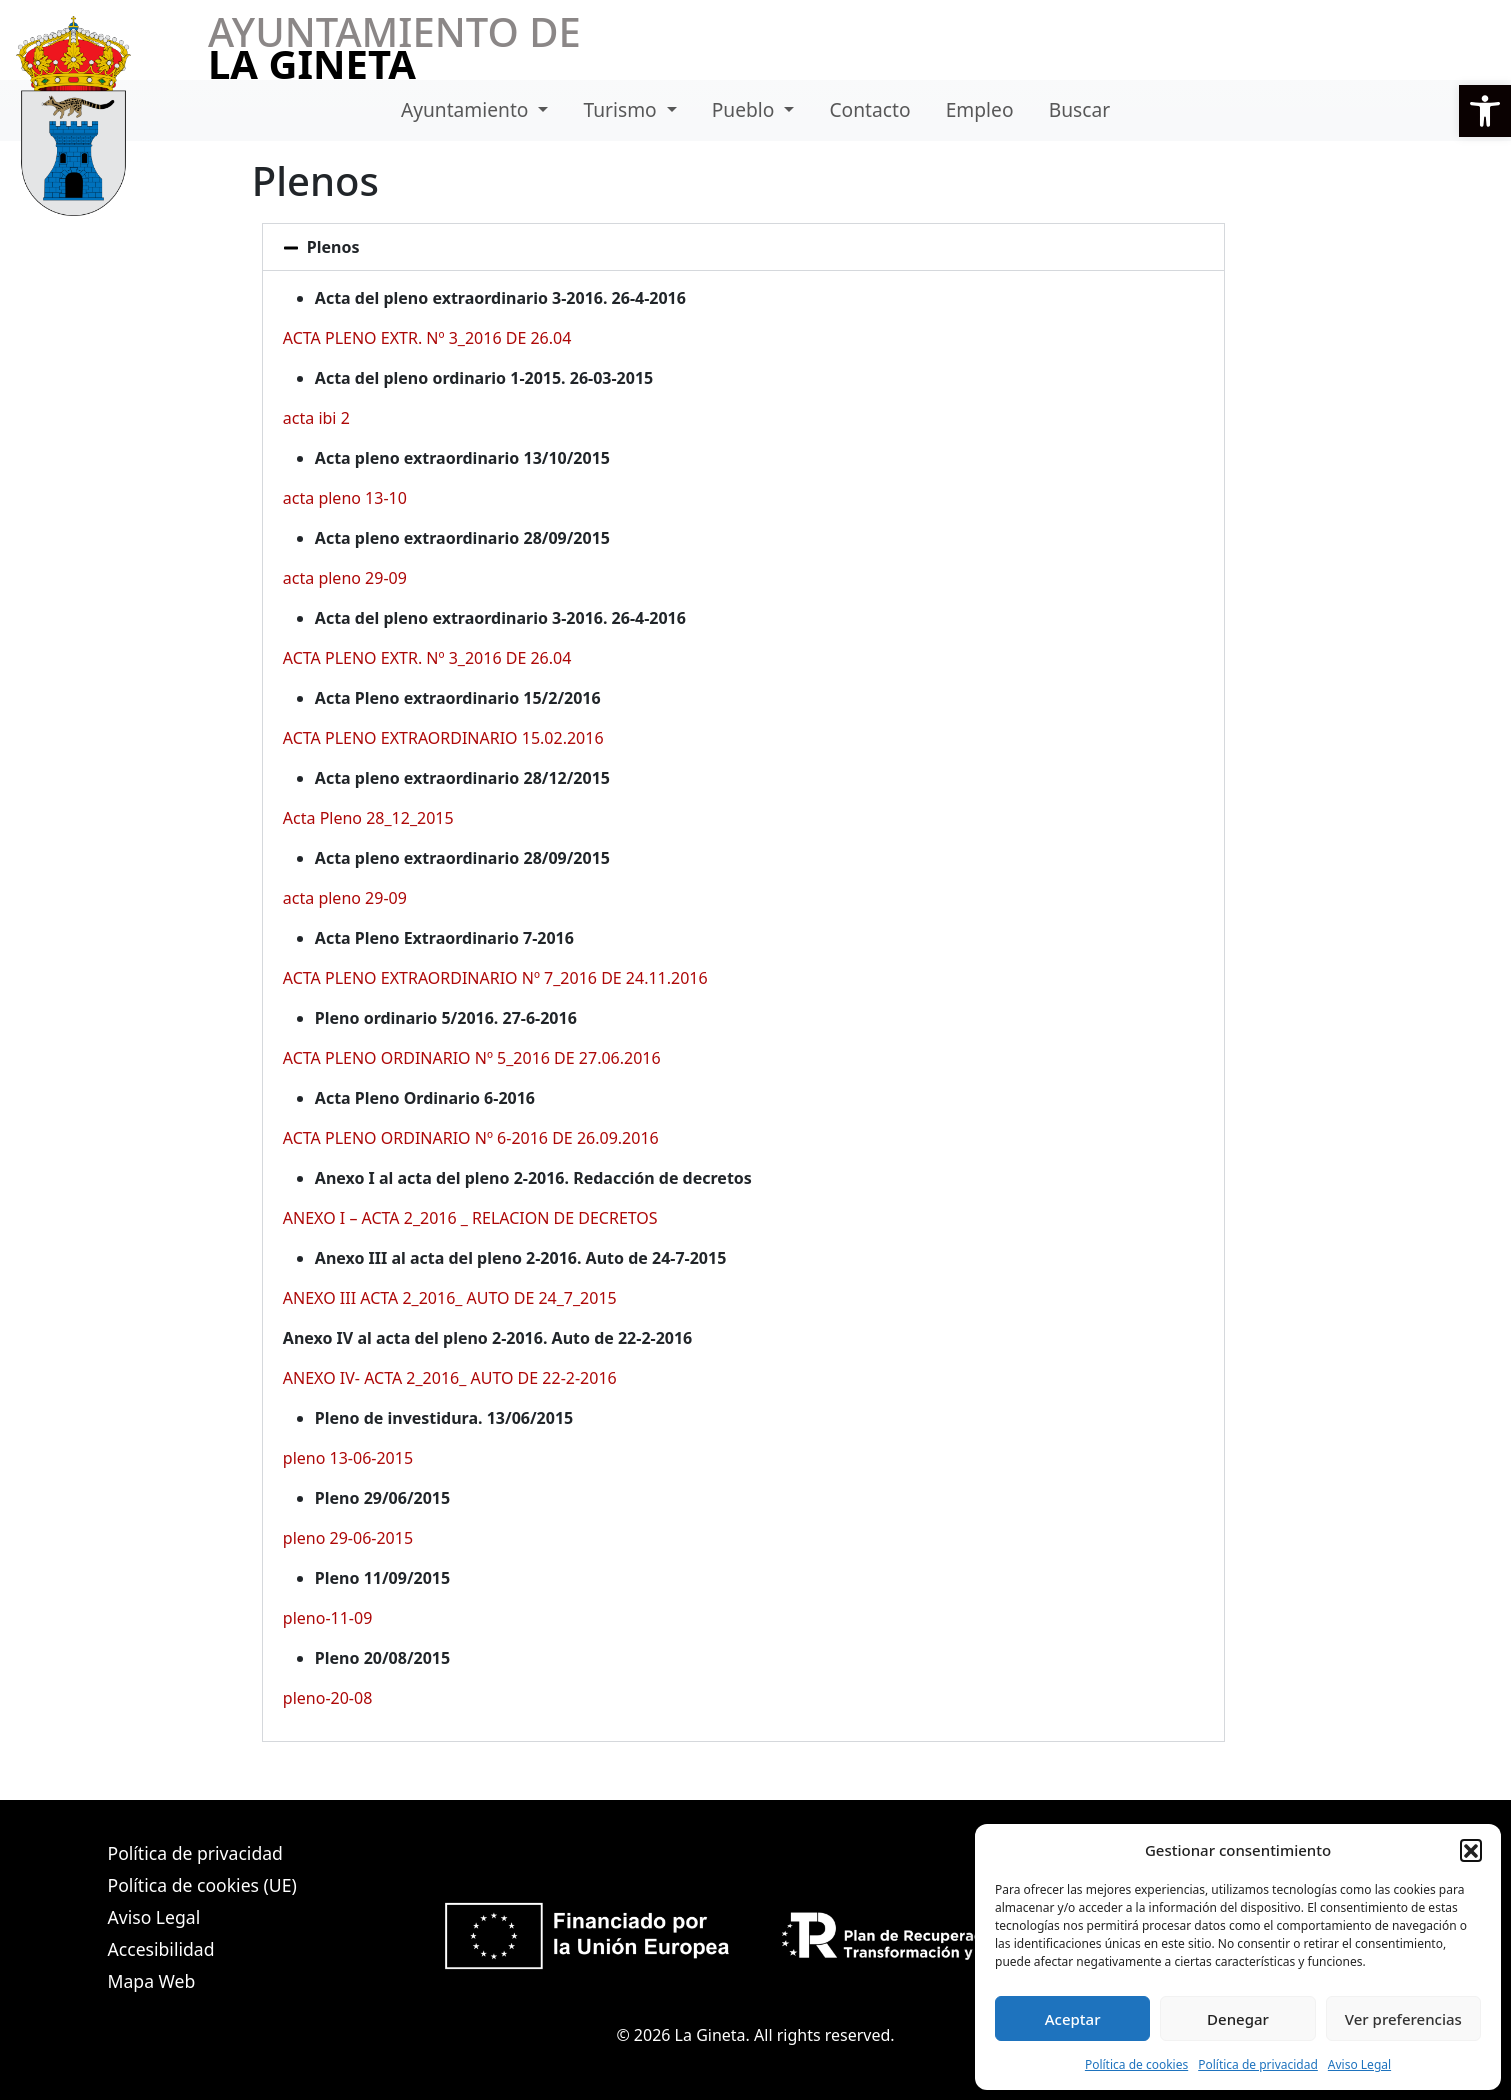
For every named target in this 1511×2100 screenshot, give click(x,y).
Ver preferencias (1403, 2019)
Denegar (1238, 2019)
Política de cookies (1136, 2064)
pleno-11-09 (327, 1618)
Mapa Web (152, 1981)
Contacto (869, 109)
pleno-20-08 (327, 1698)
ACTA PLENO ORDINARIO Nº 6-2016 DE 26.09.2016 (471, 1138)
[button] (1485, 111)
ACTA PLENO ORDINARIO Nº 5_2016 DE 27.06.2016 (472, 1058)
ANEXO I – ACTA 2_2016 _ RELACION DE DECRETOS (470, 1218)
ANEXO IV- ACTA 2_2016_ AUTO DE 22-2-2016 (450, 1378)
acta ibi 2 (316, 418)
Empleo (980, 109)
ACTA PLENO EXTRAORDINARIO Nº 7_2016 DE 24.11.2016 (495, 978)
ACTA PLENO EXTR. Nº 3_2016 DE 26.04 (427, 338)
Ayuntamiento (467, 109)
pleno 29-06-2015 (348, 1538)
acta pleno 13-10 (345, 498)
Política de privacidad (1258, 2064)
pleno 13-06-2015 (348, 1458)
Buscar (1079, 109)
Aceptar (1073, 2019)
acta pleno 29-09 (345, 578)
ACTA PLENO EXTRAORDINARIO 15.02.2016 (443, 738)
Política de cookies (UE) (202, 1885)
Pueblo (746, 109)
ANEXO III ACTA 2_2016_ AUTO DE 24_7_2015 (450, 1298)
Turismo (623, 109)
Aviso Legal (1359, 2064)
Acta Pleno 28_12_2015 (368, 818)
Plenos (333, 247)
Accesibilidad (161, 1949)
